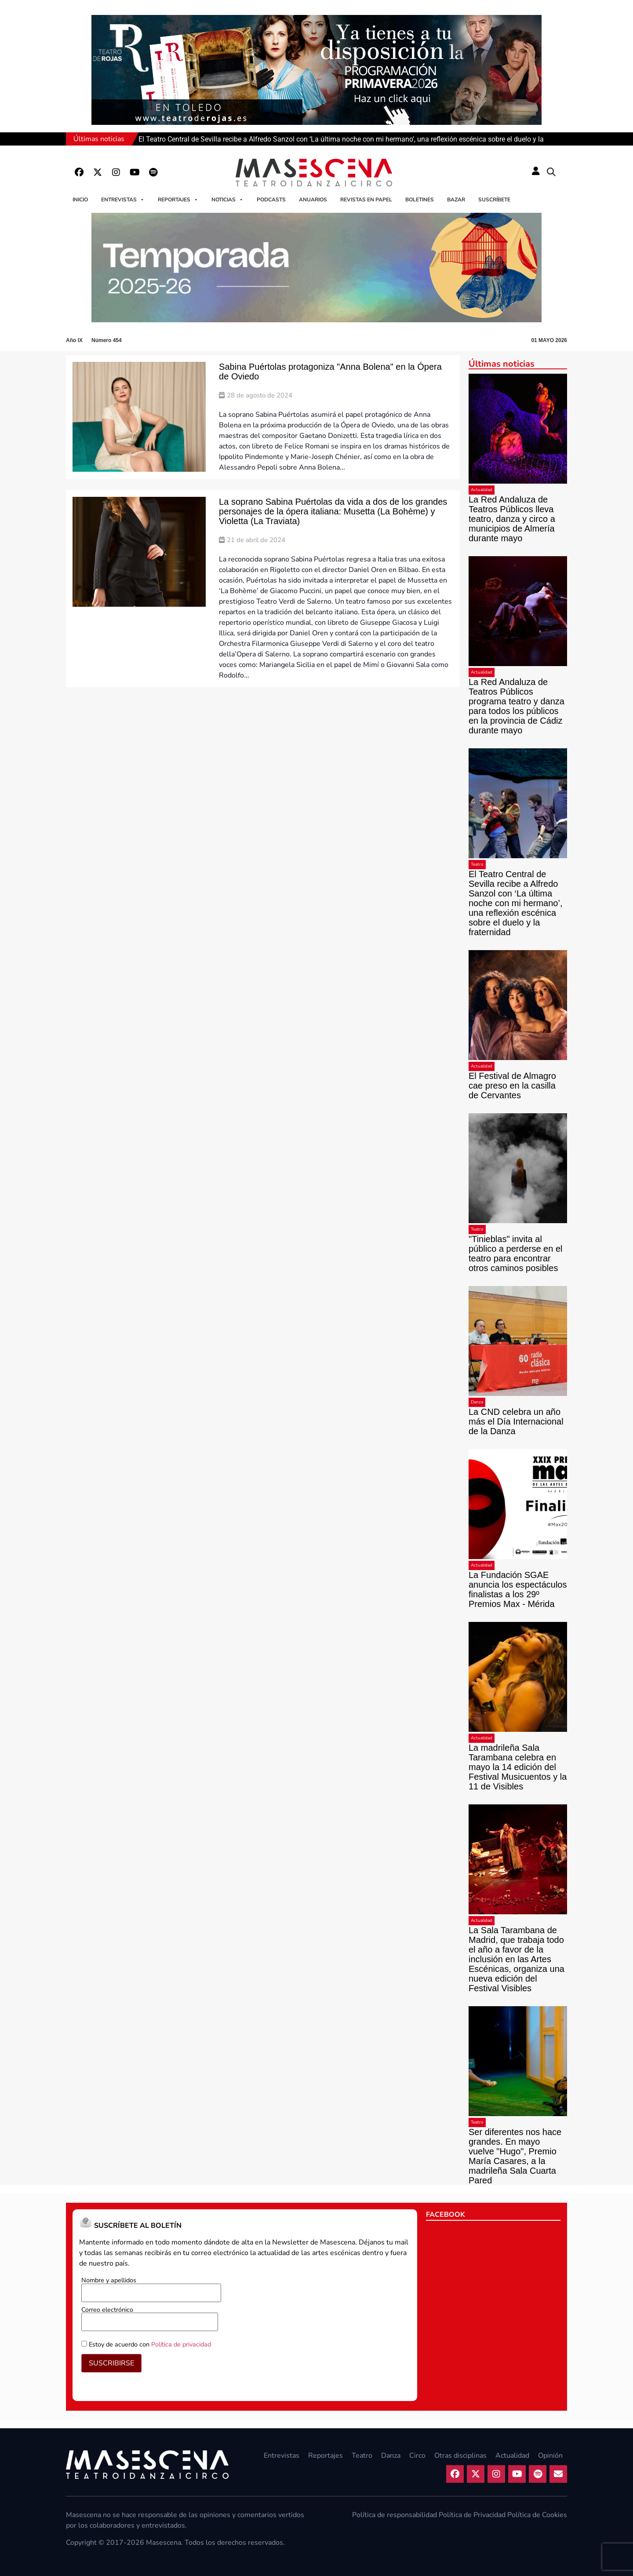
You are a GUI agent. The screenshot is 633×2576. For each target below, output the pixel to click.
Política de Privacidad (472, 2515)
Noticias (227, 199)
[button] (551, 172)
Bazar (456, 199)
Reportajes (178, 199)
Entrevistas (123, 199)
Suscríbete (494, 199)
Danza (477, 1402)
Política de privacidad (181, 2344)
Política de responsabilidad (394, 2515)
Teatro (477, 864)
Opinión (550, 2455)
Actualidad (481, 490)
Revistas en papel (366, 199)
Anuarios (313, 199)
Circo (417, 2455)
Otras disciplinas (460, 2455)
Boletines (419, 199)
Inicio (80, 199)
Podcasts (271, 199)
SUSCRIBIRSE (111, 2363)
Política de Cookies (537, 2515)
